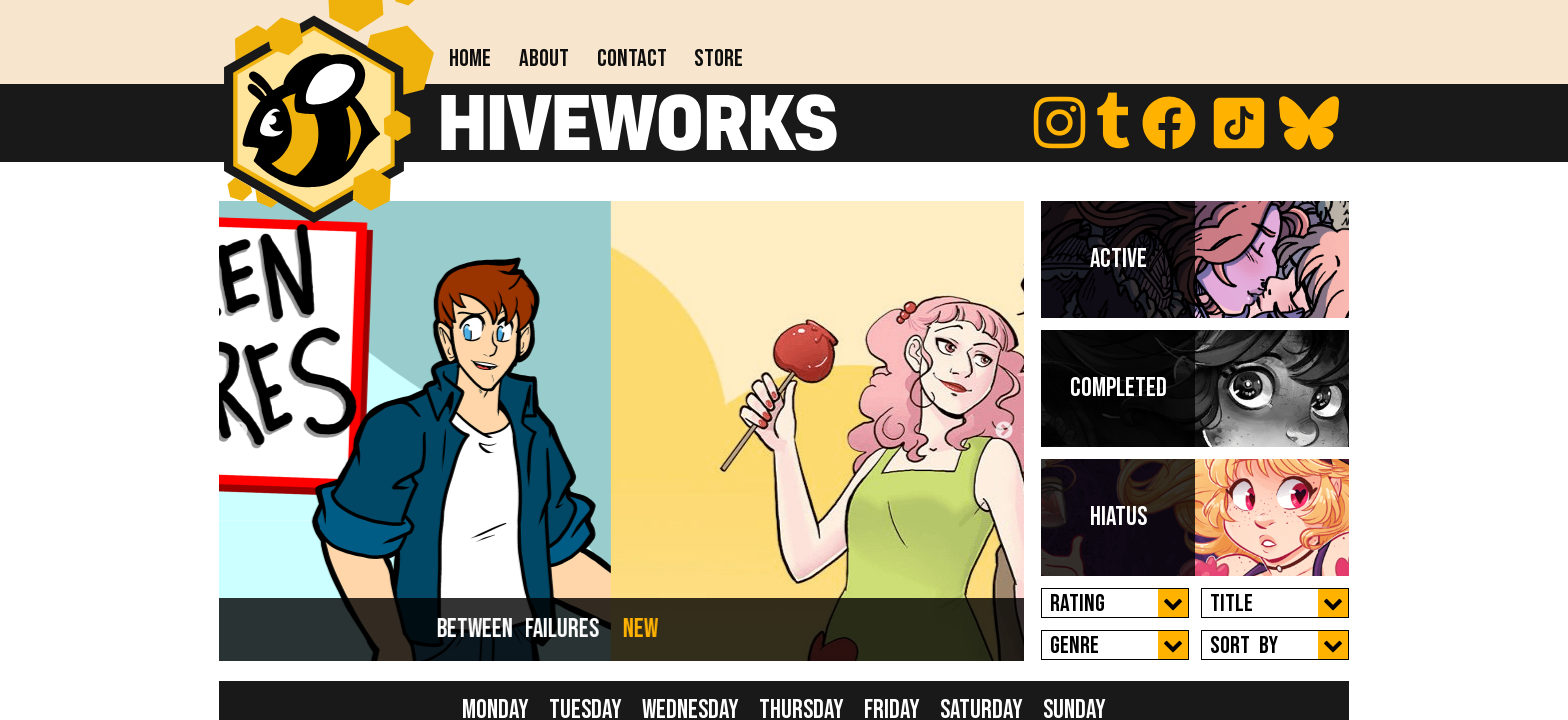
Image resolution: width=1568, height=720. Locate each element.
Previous (239, 431)
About (544, 58)
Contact (632, 58)
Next (1004, 431)
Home (470, 58)
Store (718, 58)
